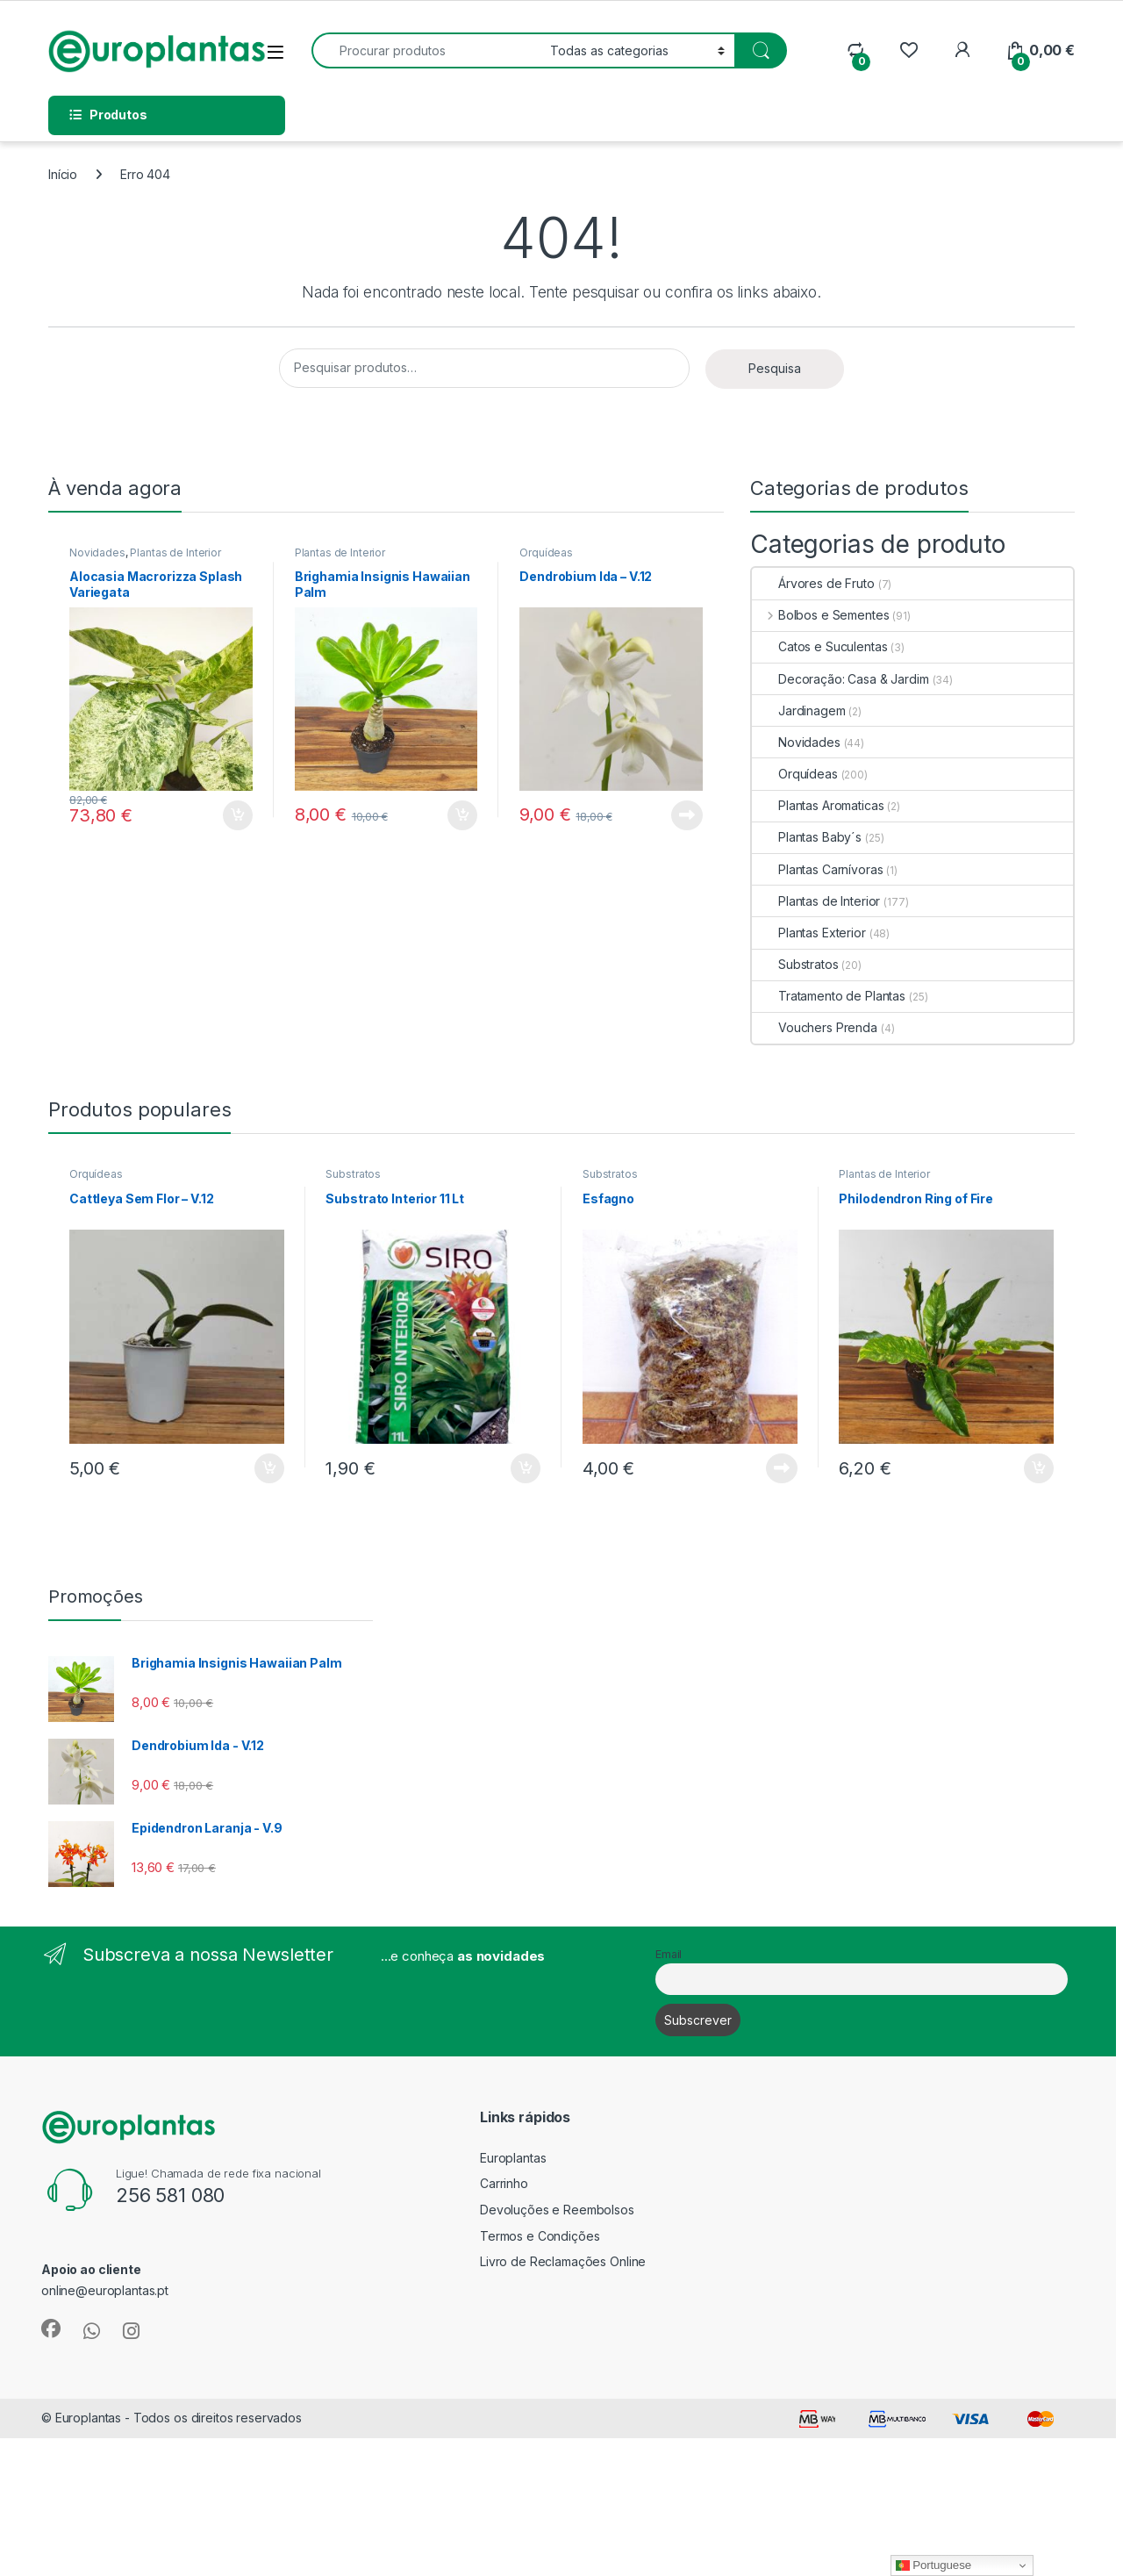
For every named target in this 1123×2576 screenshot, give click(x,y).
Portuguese (933, 2565)
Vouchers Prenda (814, 1027)
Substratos (795, 964)
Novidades (97, 552)
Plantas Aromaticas (817, 805)
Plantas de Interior (175, 552)
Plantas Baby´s (807, 836)
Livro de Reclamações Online (563, 2261)
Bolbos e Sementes (820, 614)
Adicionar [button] (238, 815)
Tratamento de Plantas (828, 995)
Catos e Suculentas (819, 646)
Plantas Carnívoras (817, 869)
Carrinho (504, 2183)
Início (62, 174)
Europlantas (513, 2157)
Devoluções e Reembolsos (557, 2209)
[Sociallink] (51, 2328)
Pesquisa (774, 368)
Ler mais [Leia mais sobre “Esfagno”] (782, 1468)
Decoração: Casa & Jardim (840, 678)
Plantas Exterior (809, 932)
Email (668, 1954)
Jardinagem (799, 710)
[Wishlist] (908, 50)
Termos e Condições (539, 2235)
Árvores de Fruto (813, 583)
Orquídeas (546, 552)
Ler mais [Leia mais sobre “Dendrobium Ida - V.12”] (687, 815)
